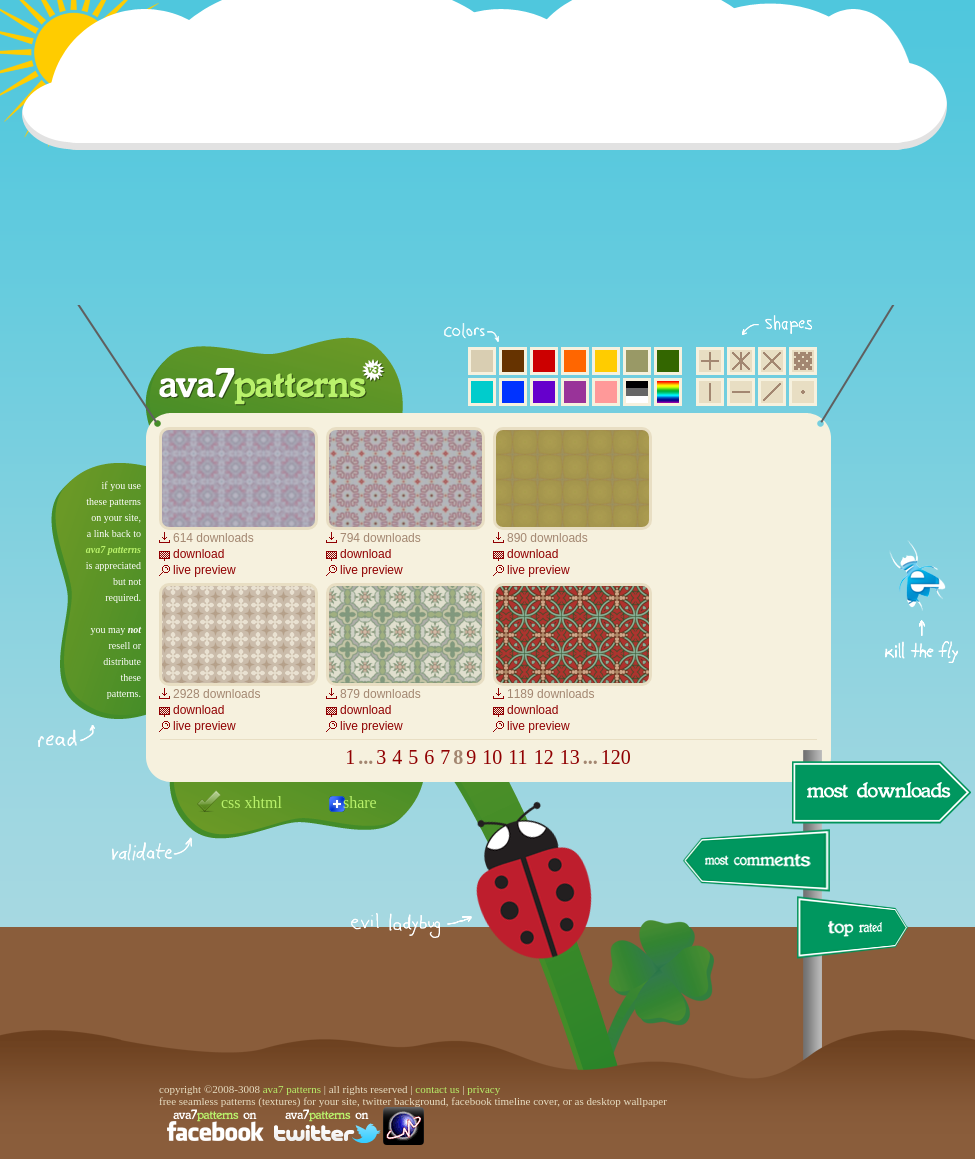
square (710, 361)
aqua (482, 392)
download (198, 554)
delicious (514, 903)
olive (637, 361)
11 (517, 757)
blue (513, 392)
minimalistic (803, 392)
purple (575, 392)
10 (492, 757)
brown (513, 361)
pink (606, 392)
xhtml (263, 802)
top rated (856, 930)
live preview (204, 570)
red (544, 361)
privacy (483, 1089)
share (360, 802)
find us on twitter (327, 1126)
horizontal (741, 392)
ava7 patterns (113, 549)
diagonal (772, 392)
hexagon (741, 361)
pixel (803, 361)
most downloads (879, 792)
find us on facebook (215, 1126)
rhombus (772, 361)
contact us (437, 1089)
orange (575, 361)
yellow (606, 361)
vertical (710, 392)
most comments (757, 861)
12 (544, 757)
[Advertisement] (491, 165)
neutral (637, 392)
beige (482, 361)
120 (616, 757)
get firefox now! (922, 470)
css (231, 802)
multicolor (668, 392)
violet (544, 392)
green (668, 361)
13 (570, 757)
